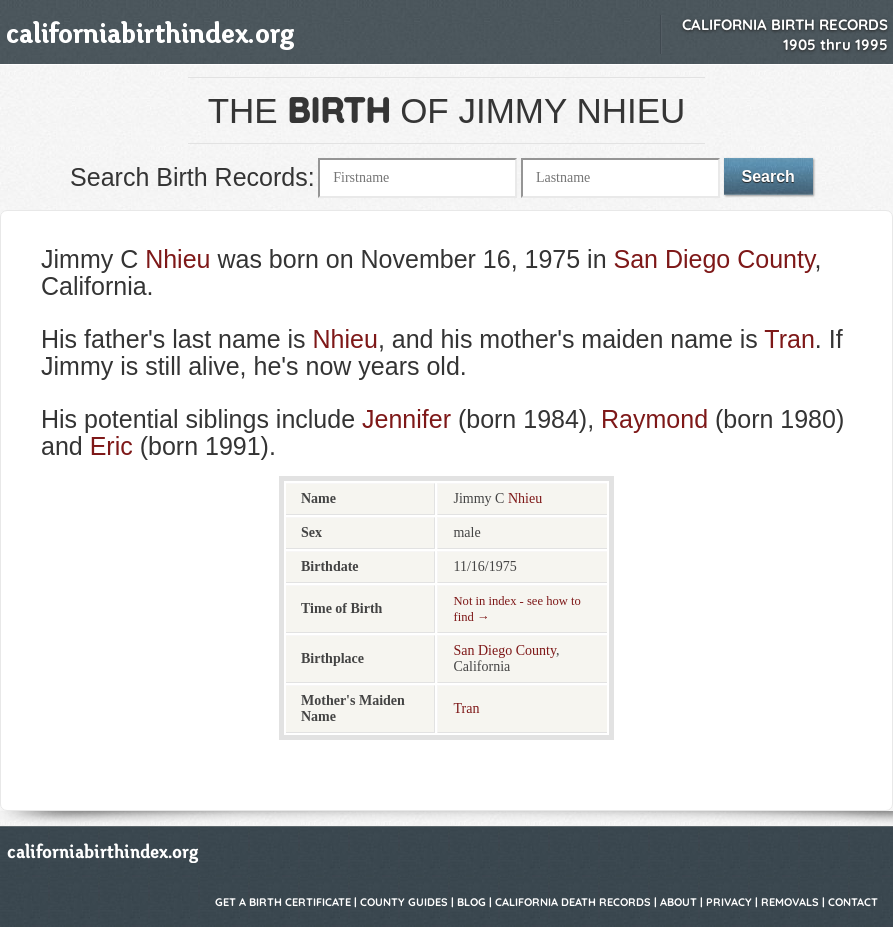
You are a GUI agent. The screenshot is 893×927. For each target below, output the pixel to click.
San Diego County (714, 259)
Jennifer (406, 419)
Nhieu (177, 259)
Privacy (729, 902)
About (678, 902)
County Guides (404, 902)
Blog (471, 902)
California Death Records (573, 902)
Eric (111, 446)
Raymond (654, 419)
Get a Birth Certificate (283, 902)
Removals (790, 902)
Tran (789, 339)
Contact (853, 902)
